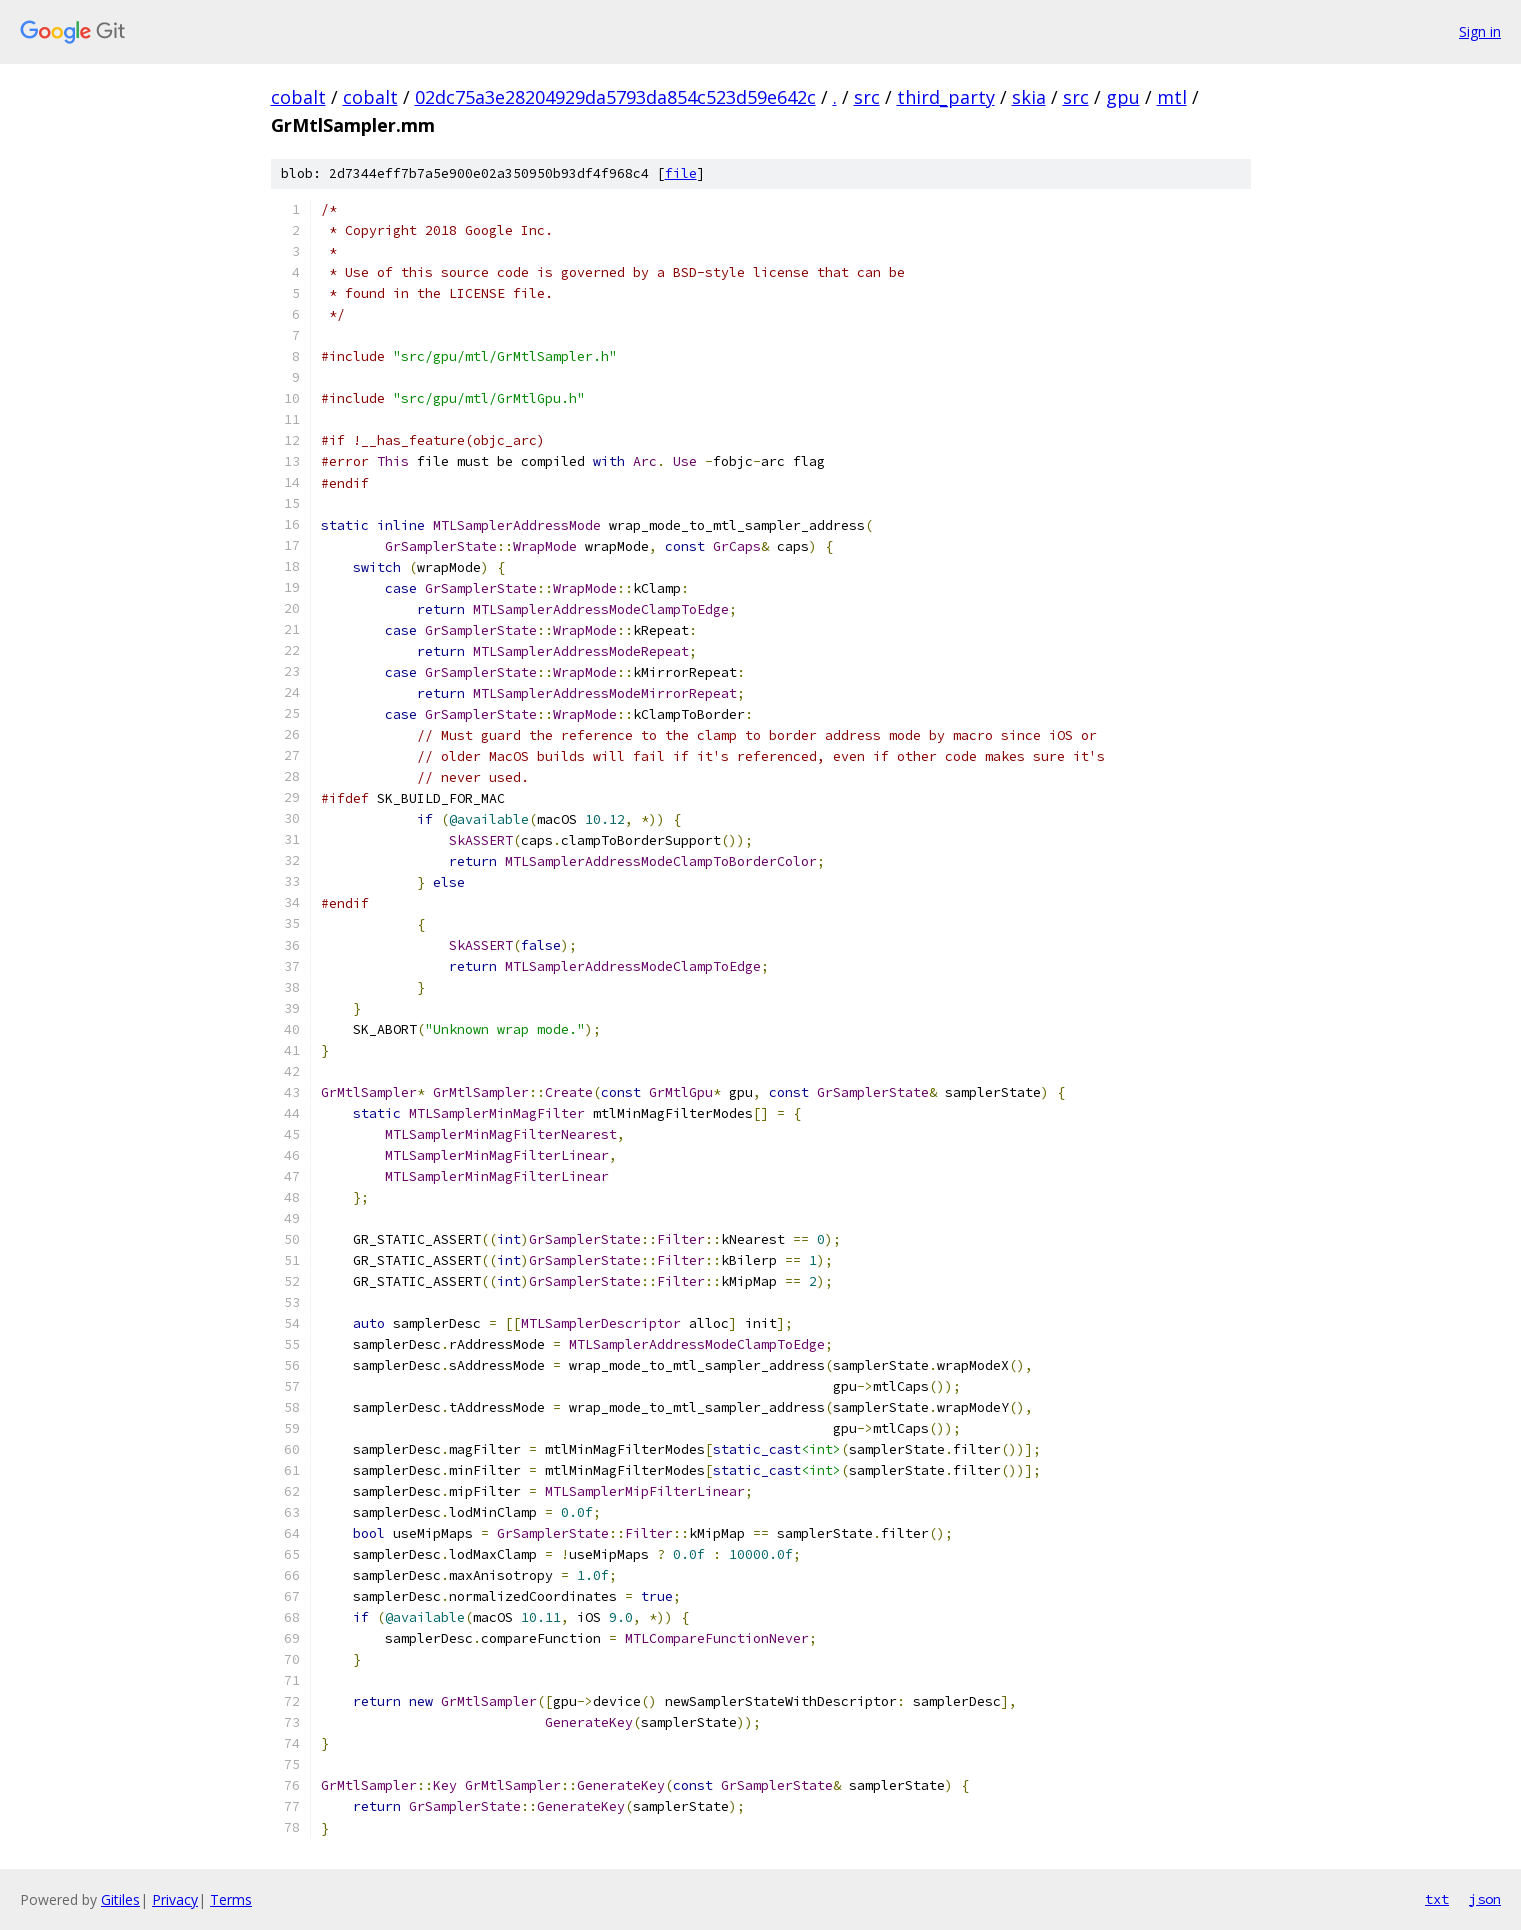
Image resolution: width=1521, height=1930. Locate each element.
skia (1029, 97)
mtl (1172, 97)
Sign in (1480, 31)
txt (1437, 1899)
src (867, 97)
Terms (231, 1899)
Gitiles (120, 1899)
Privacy (175, 1899)
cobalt (298, 97)
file (681, 173)
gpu (1123, 97)
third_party (946, 97)
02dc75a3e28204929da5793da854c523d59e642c (615, 97)
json (1485, 1899)
